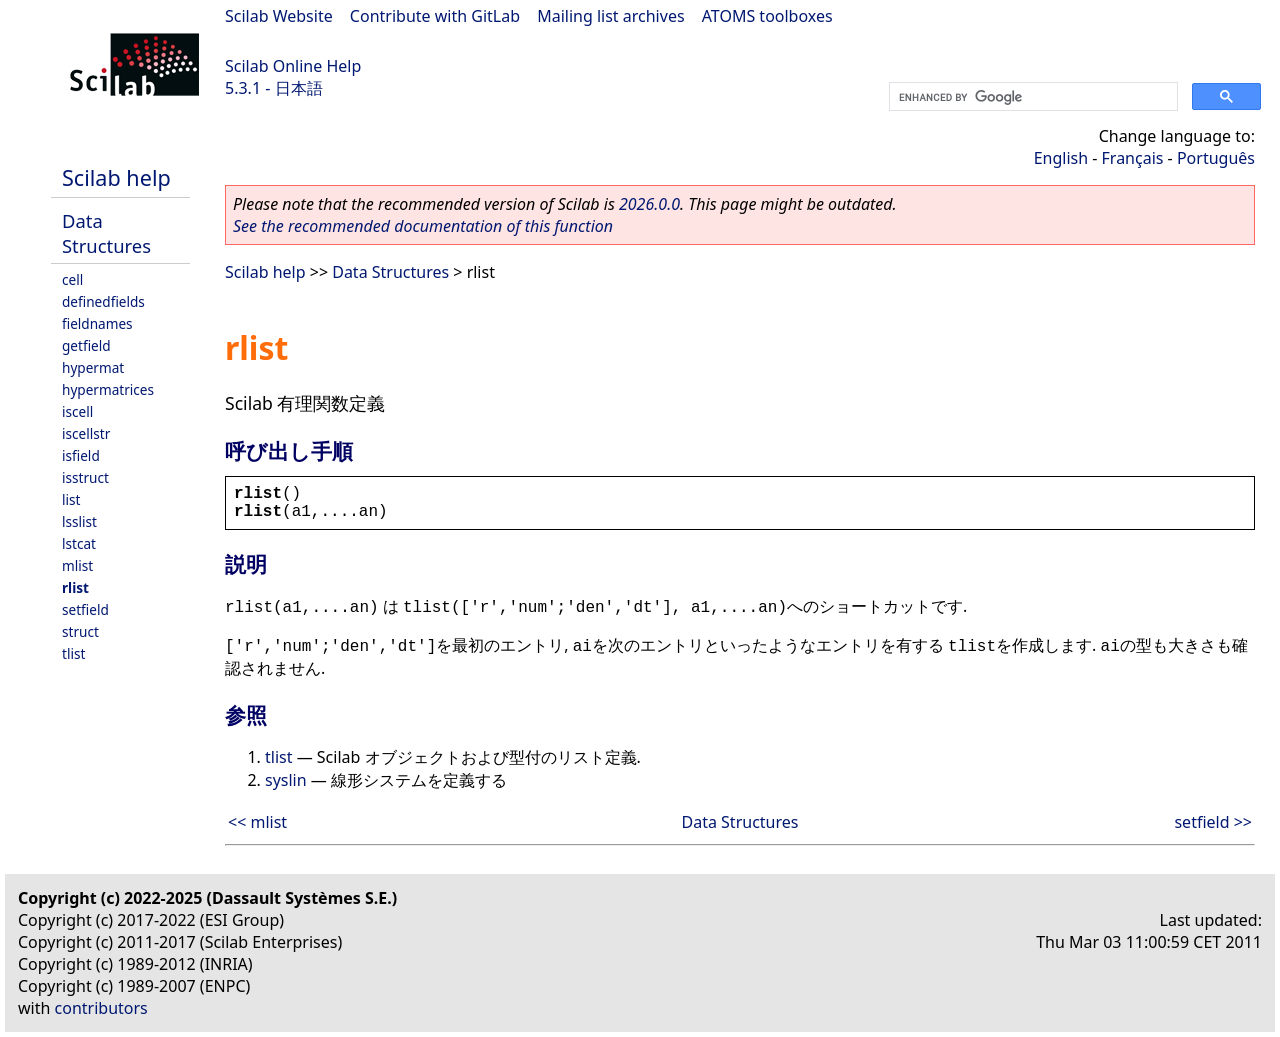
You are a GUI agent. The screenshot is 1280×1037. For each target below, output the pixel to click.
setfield (85, 609)
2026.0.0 (649, 204)
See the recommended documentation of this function (423, 226)
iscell (77, 411)
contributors (101, 1008)
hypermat (93, 367)
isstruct (85, 477)
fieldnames (97, 323)
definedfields (103, 301)
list (71, 499)
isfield (81, 455)
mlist (77, 565)
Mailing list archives (610, 16)
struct (80, 631)
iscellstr (86, 433)
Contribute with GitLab (435, 16)
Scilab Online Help (293, 66)
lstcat (79, 543)
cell (72, 279)
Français (1133, 158)
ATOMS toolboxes (767, 16)
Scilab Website (279, 16)
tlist (73, 653)
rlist (75, 587)
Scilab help (116, 177)
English (1061, 158)
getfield (86, 345)
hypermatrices (108, 389)
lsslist (79, 521)
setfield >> (1213, 822)
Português (1216, 158)
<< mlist (257, 822)
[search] (1031, 97)
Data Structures (106, 233)
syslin (286, 780)
